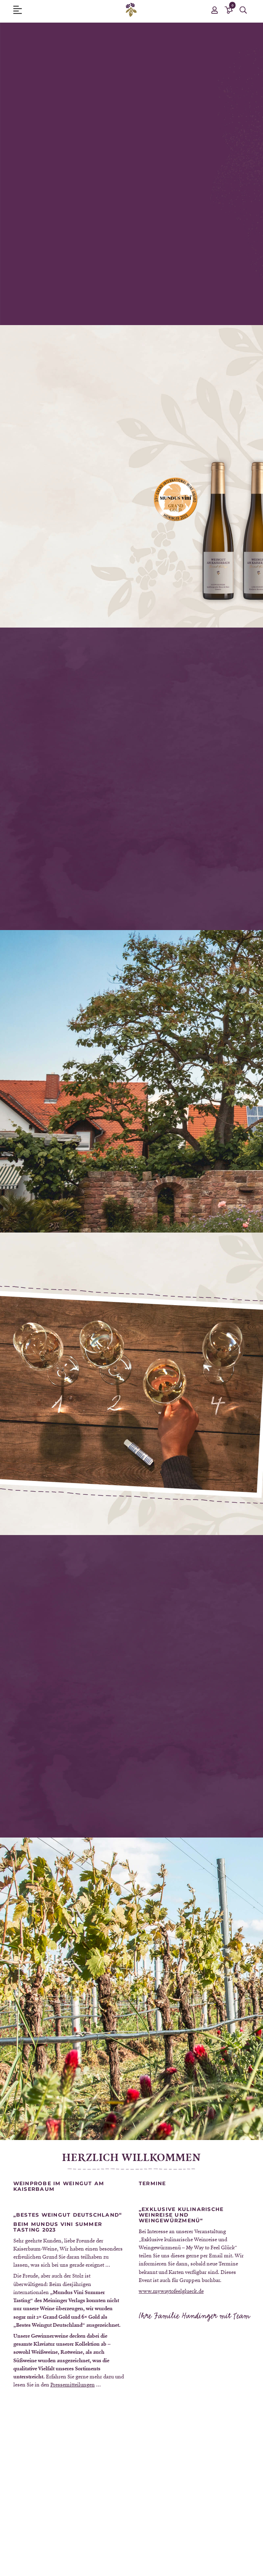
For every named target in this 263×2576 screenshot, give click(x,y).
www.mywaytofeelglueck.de (171, 2291)
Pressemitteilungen (72, 2384)
